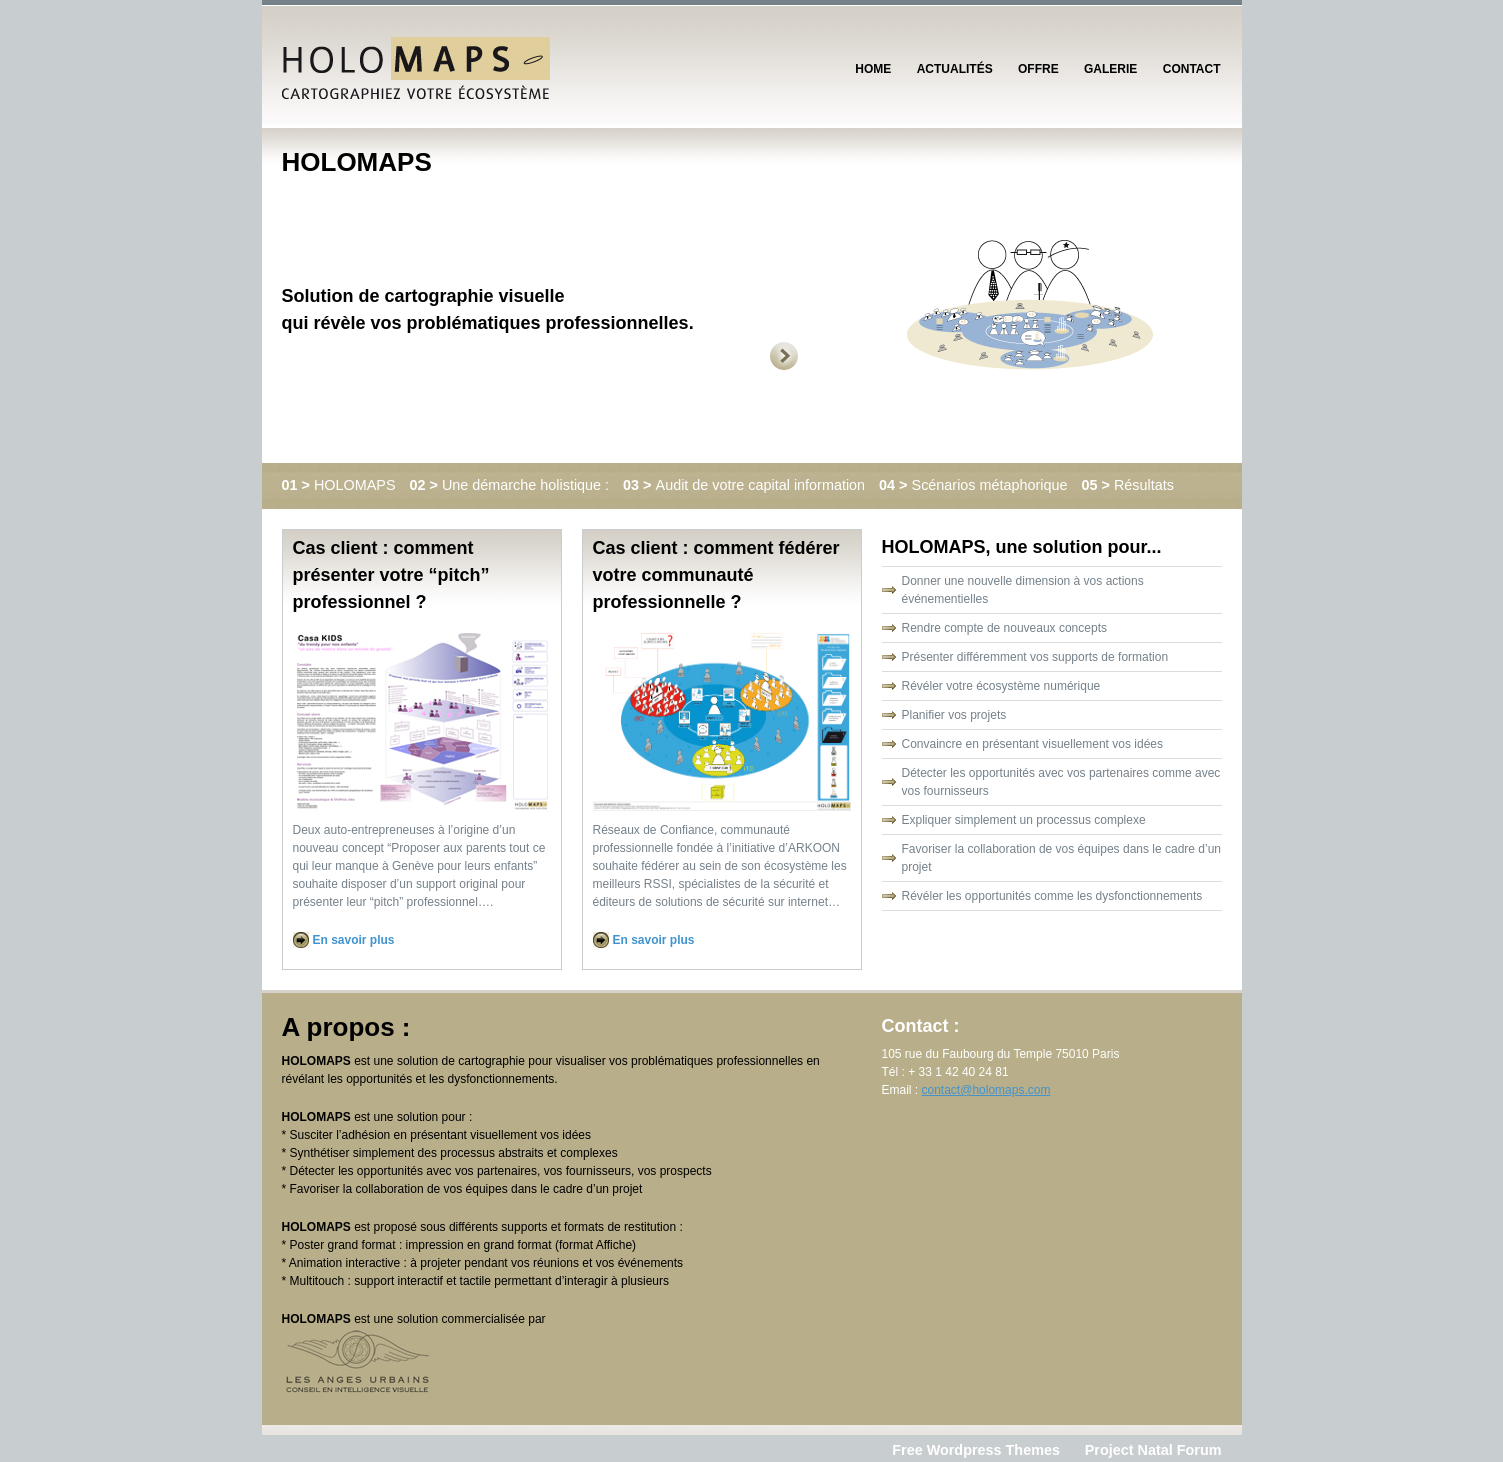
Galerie (1110, 69)
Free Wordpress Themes (976, 1450)
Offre (1038, 69)
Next (816, 356)
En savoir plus (354, 940)
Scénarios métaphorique (975, 485)
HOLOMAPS (341, 485)
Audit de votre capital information (746, 485)
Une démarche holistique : (512, 485)
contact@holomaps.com (986, 1090)
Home (873, 69)
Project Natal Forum (1153, 1450)
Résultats (1128, 485)
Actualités (955, 69)
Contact (1192, 69)
